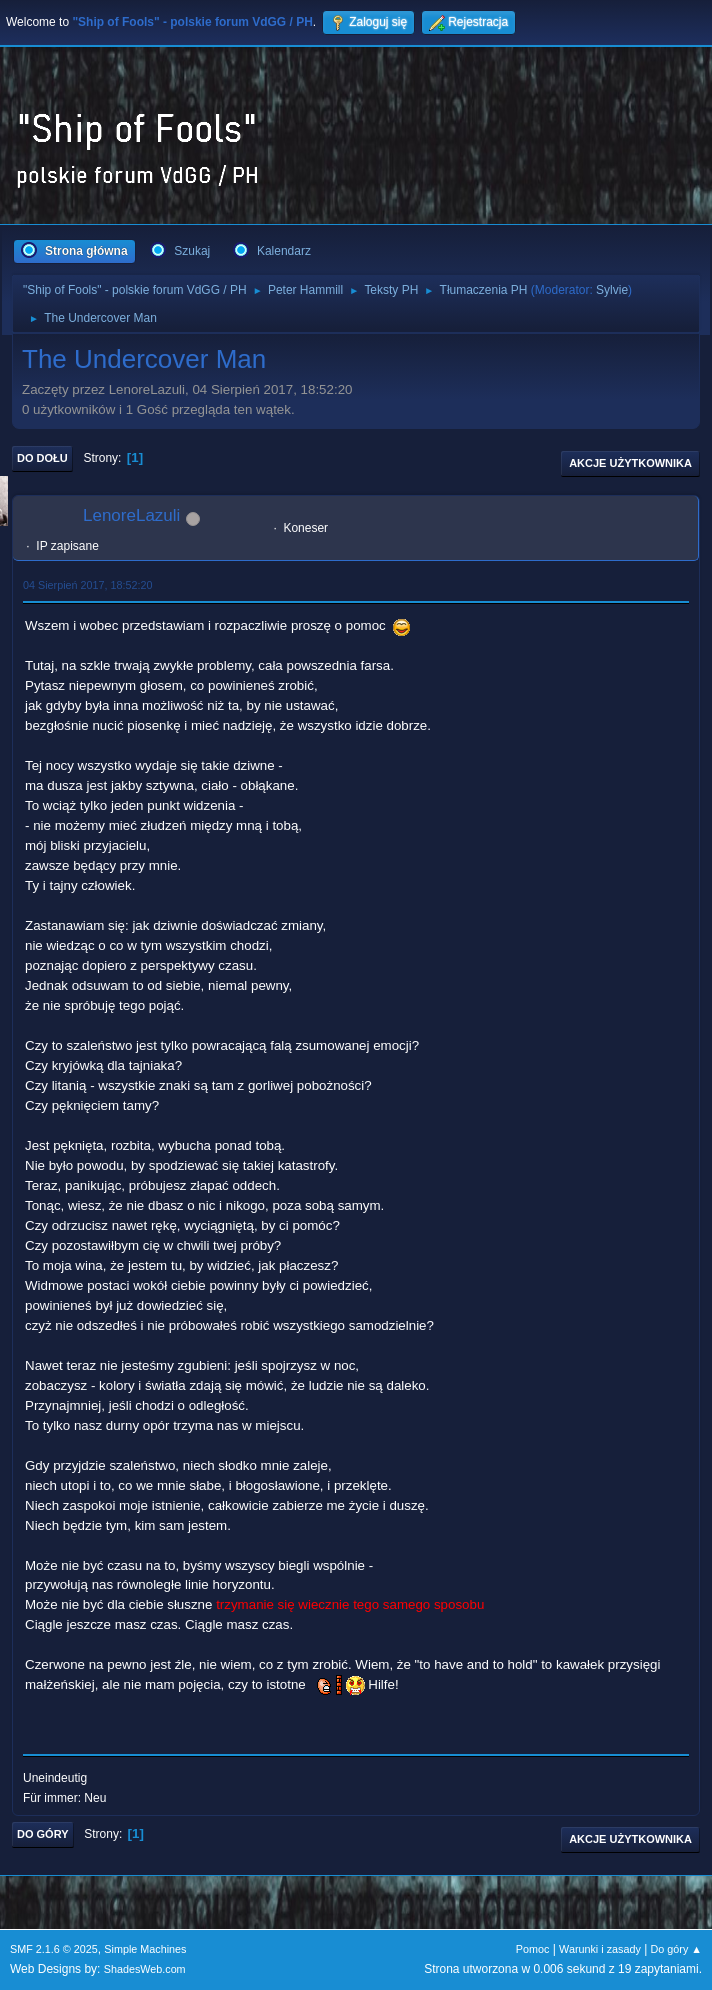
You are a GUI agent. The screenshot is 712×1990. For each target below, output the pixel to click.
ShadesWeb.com (145, 1969)
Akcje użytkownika (630, 463)
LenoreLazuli (131, 515)
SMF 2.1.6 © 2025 (54, 1949)
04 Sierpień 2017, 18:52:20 (87, 585)
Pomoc (533, 1949)
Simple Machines (145, 1949)
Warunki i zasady (600, 1949)
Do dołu (42, 458)
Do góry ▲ (676, 1949)
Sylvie (612, 290)
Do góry (43, 1834)
